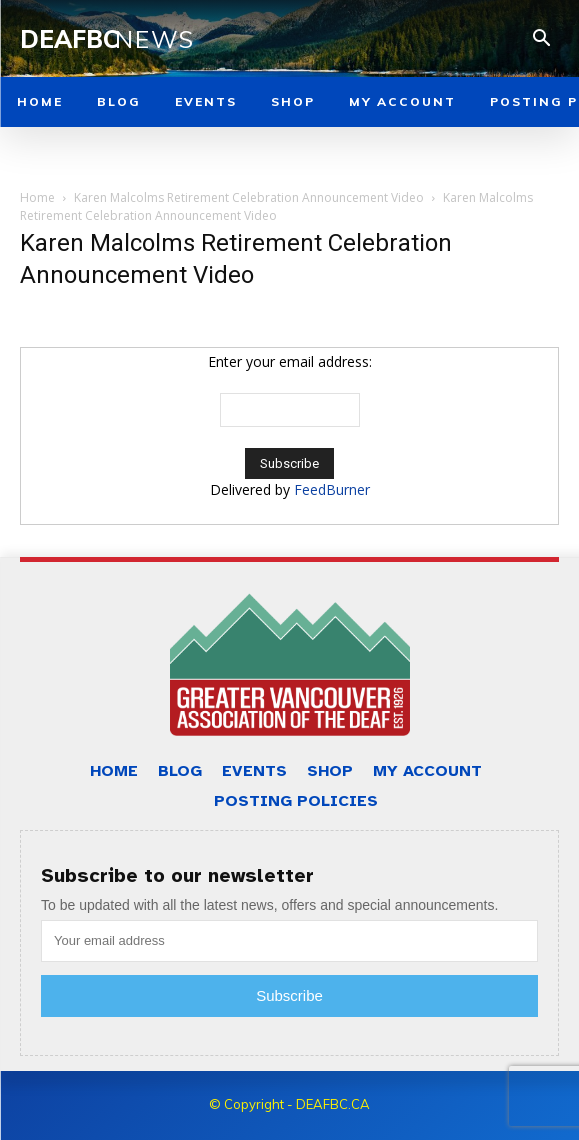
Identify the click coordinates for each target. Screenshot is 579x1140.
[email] (289, 941)
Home (37, 197)
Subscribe (289, 995)
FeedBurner (332, 489)
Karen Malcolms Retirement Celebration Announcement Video (249, 197)
